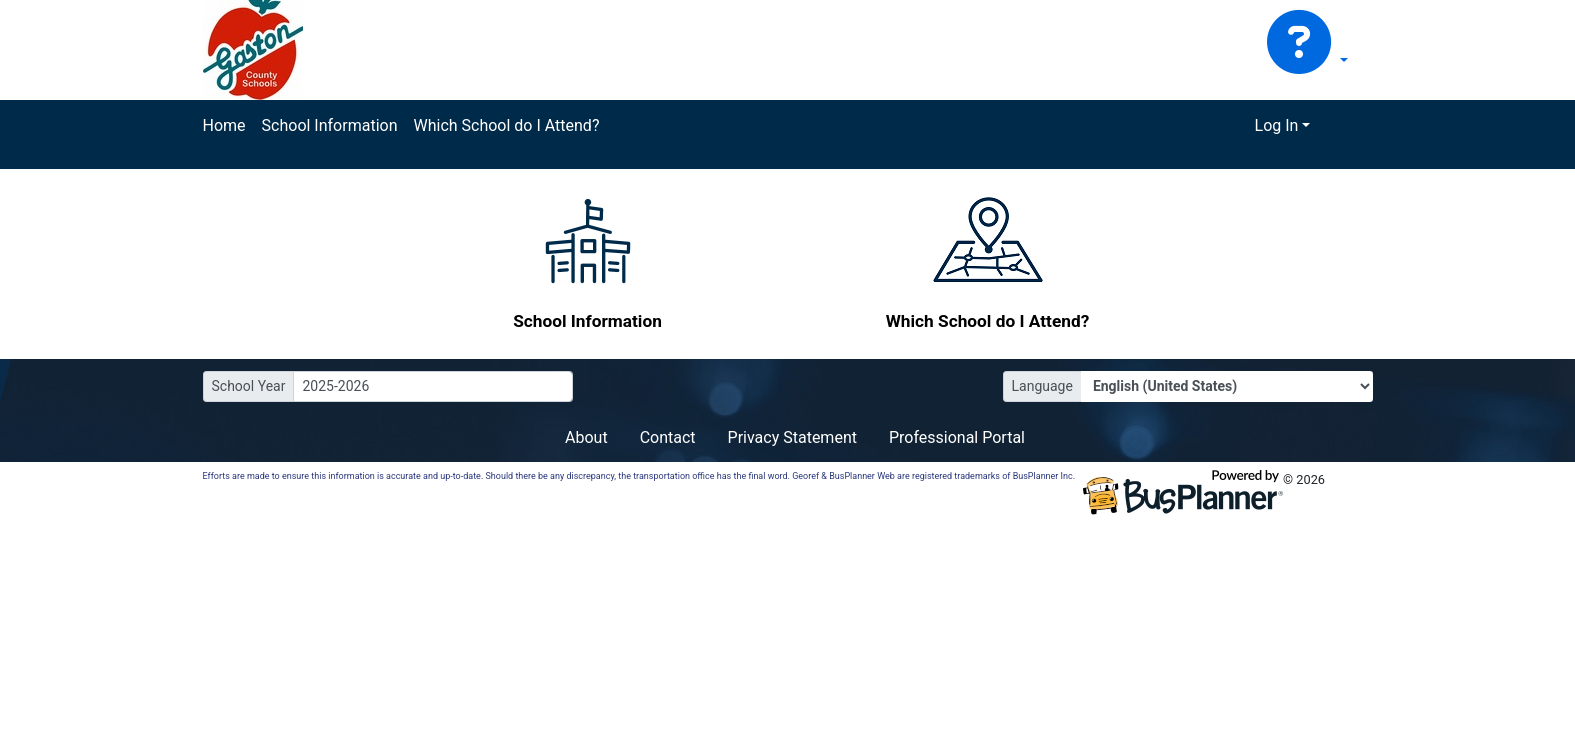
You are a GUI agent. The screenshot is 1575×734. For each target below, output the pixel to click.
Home (224, 125)
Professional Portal (957, 437)
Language (1042, 386)
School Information (330, 125)
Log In (1277, 125)
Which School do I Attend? (506, 125)
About (586, 437)
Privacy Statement (792, 437)
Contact (668, 437)
